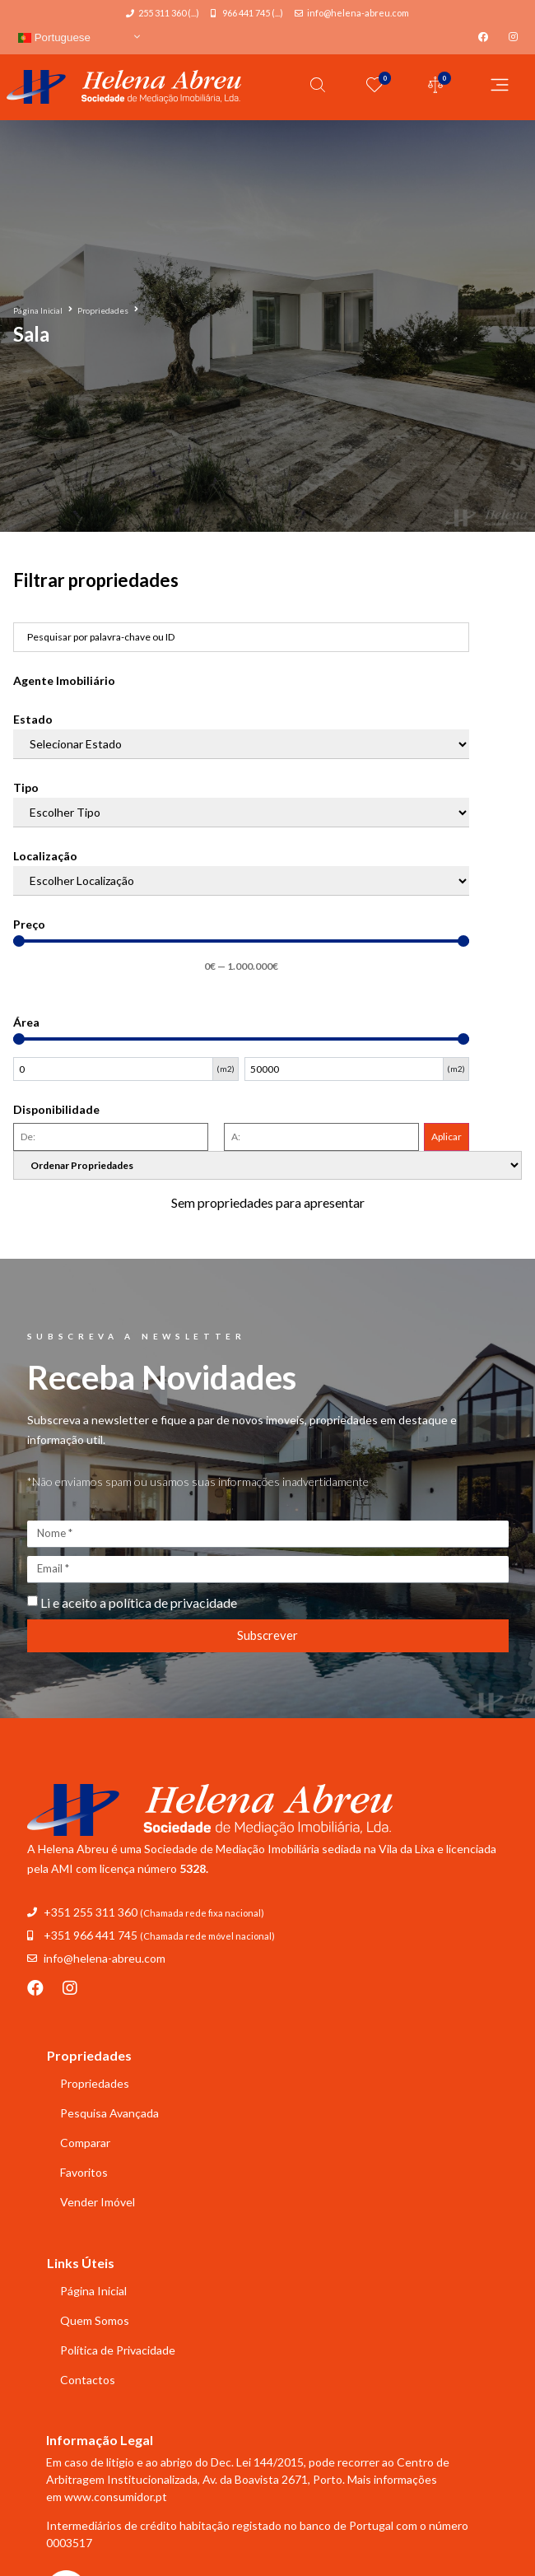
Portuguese (54, 37)
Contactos (87, 2380)
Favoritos (84, 2172)
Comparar (85, 2143)
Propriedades (102, 310)
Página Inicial (38, 310)
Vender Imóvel (97, 2202)
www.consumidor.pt (115, 2497)
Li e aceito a (138, 1601)
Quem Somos (94, 2320)
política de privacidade (173, 1601)
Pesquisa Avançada (109, 2113)
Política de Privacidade (117, 2350)
